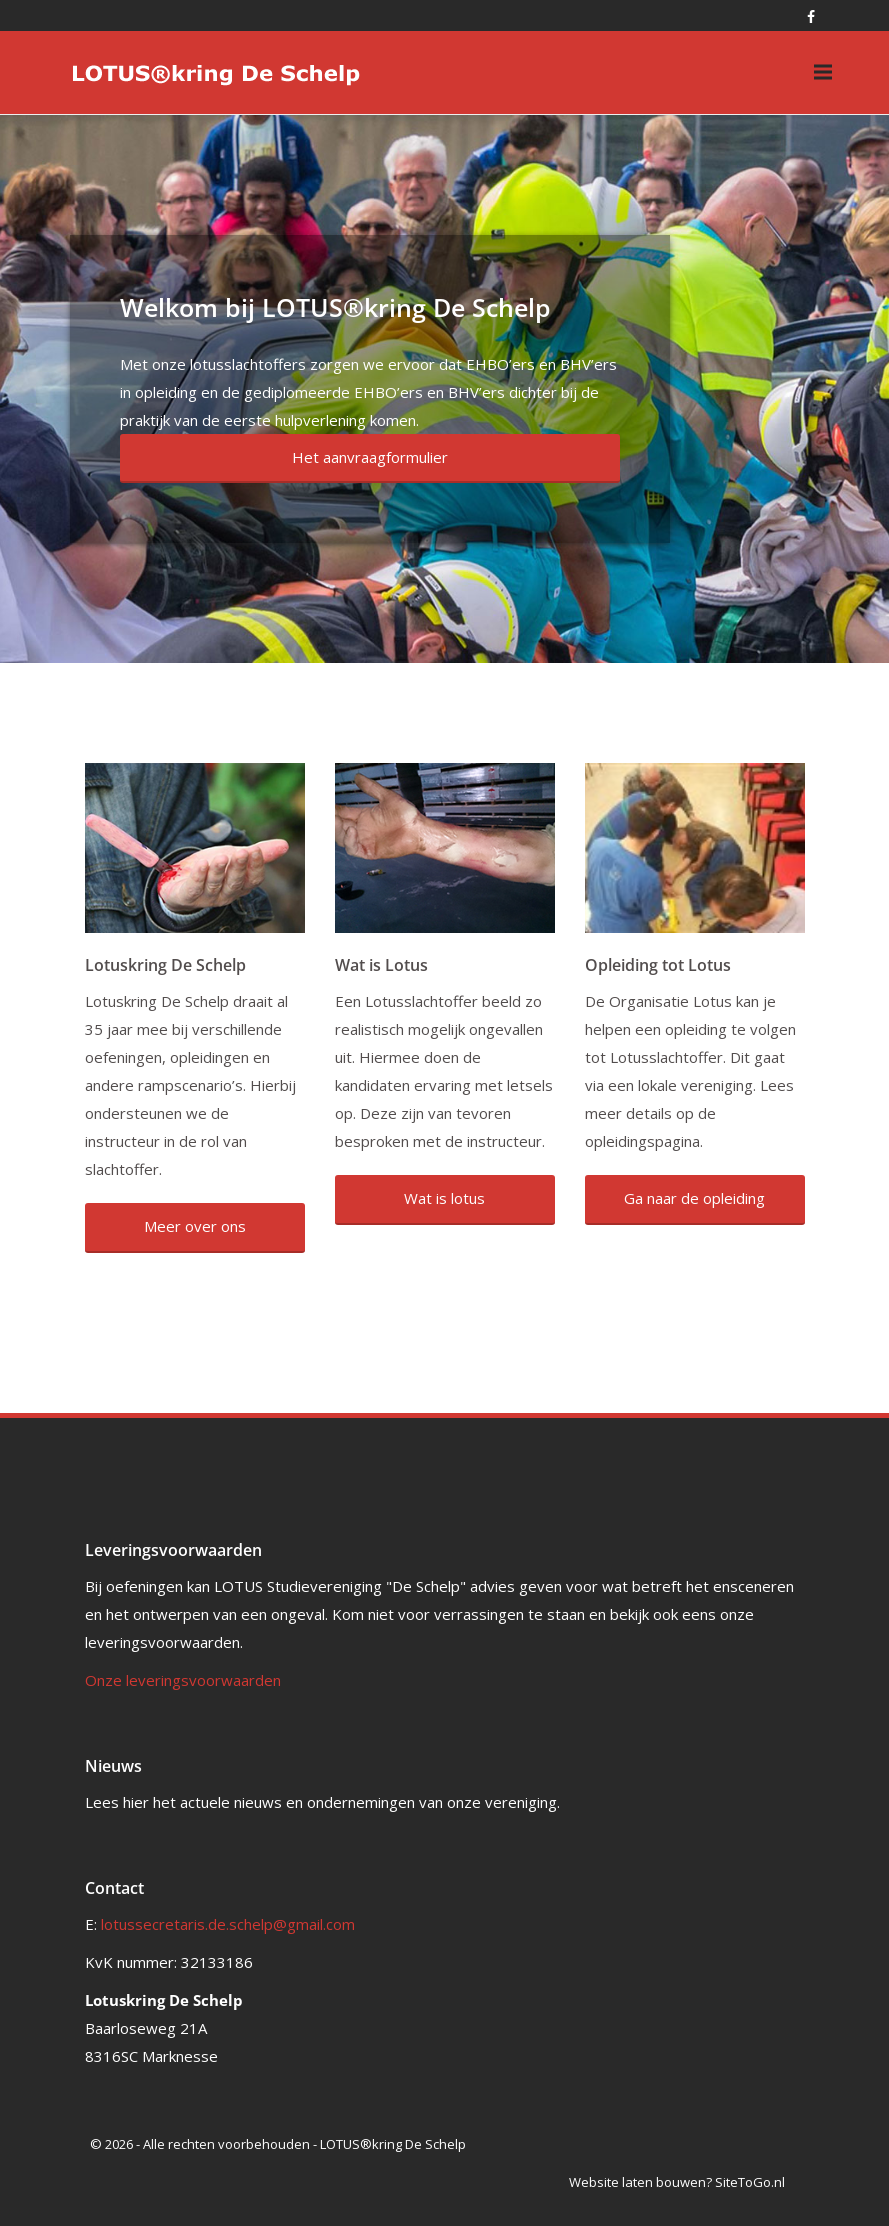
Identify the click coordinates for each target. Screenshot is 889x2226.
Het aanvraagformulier (370, 457)
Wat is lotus (444, 1198)
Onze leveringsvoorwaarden (183, 1680)
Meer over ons (195, 1226)
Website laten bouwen (637, 2182)
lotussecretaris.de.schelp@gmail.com (228, 1924)
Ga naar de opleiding (694, 1198)
